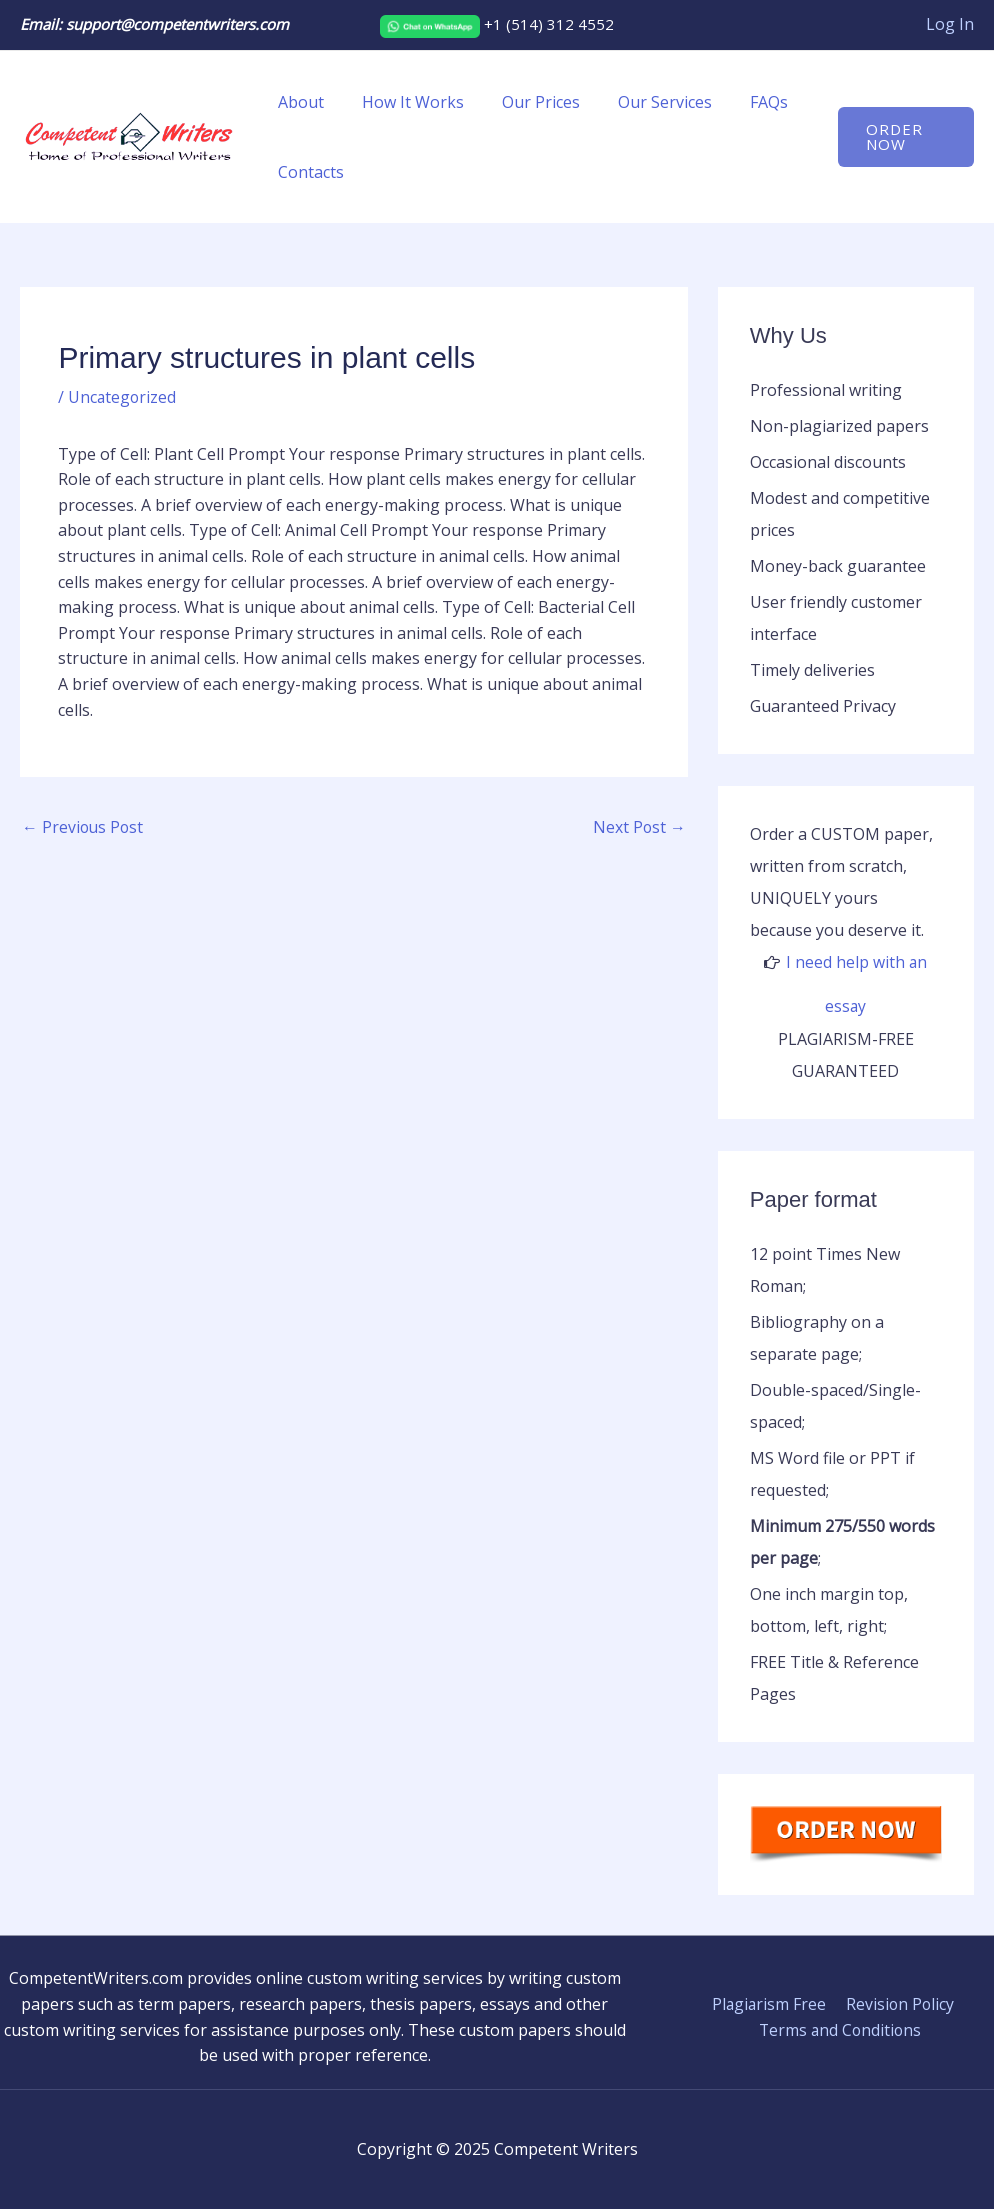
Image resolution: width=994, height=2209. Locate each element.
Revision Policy (899, 2003)
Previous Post (84, 828)
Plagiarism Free (770, 2003)
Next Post (639, 828)
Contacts (308, 172)
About (298, 102)
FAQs (742, 102)
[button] (903, 137)
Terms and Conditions (841, 2029)
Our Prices (526, 102)
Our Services (644, 102)
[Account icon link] (950, 25)
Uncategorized (123, 397)
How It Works (404, 102)
